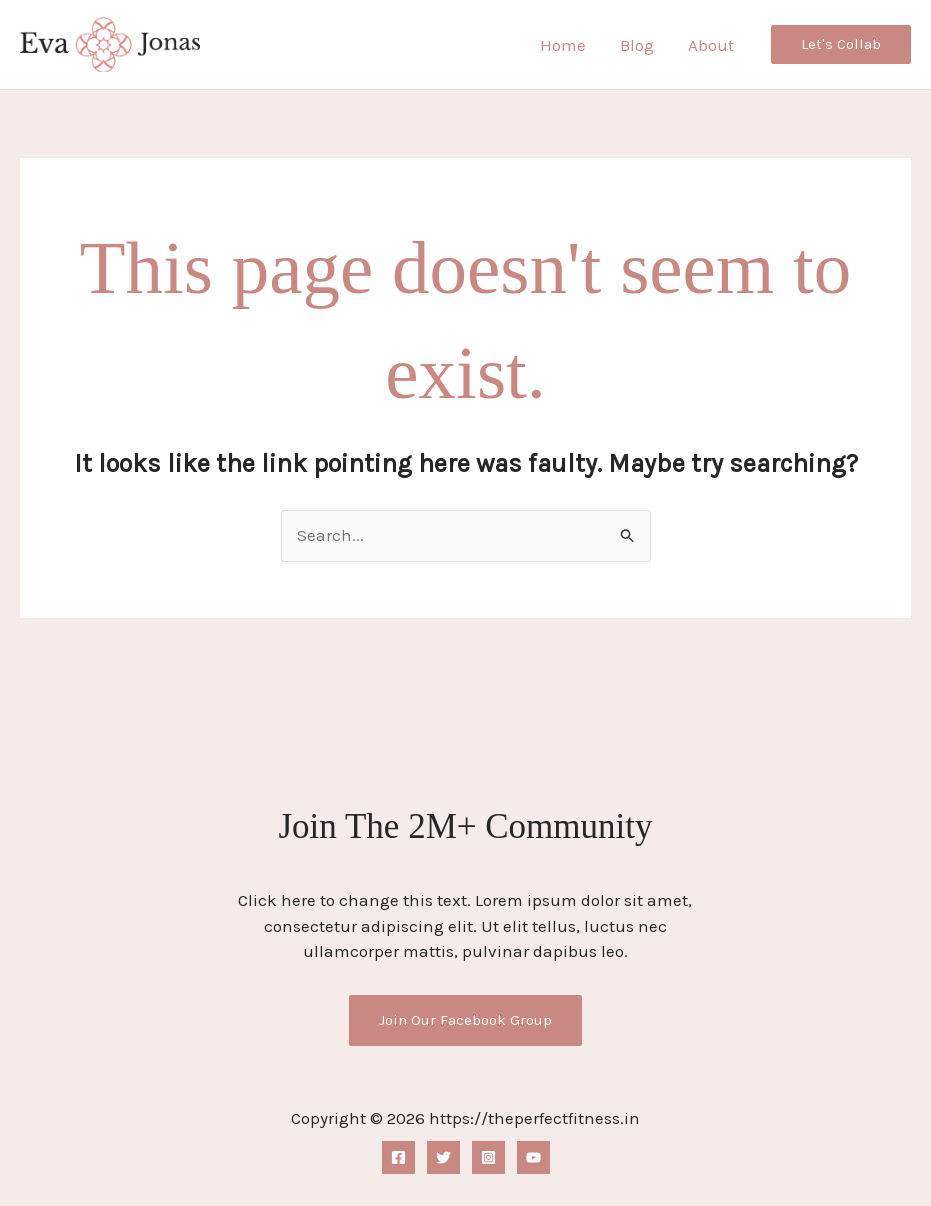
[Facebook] (398, 1157)
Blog (637, 45)
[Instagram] (488, 1157)
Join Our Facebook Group (465, 1020)
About (711, 45)
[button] (841, 44)
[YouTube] (533, 1157)
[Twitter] (443, 1157)
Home (563, 45)
